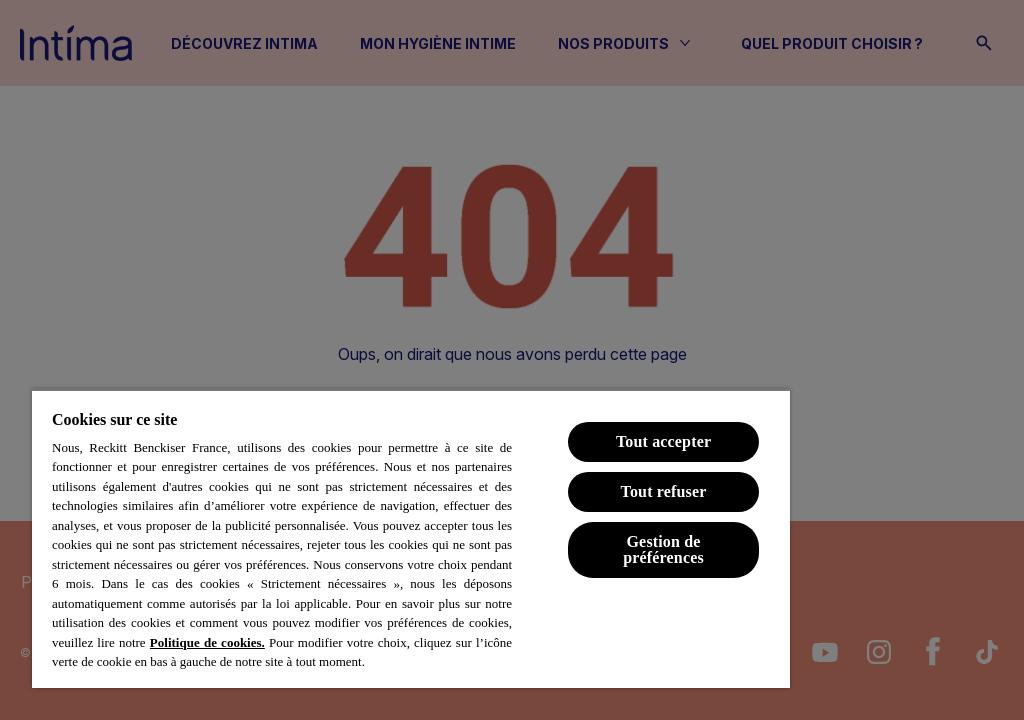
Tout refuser (664, 491)
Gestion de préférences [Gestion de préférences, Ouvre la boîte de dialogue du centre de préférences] (663, 549)
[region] (411, 538)
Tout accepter (663, 441)
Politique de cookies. (207, 642)
